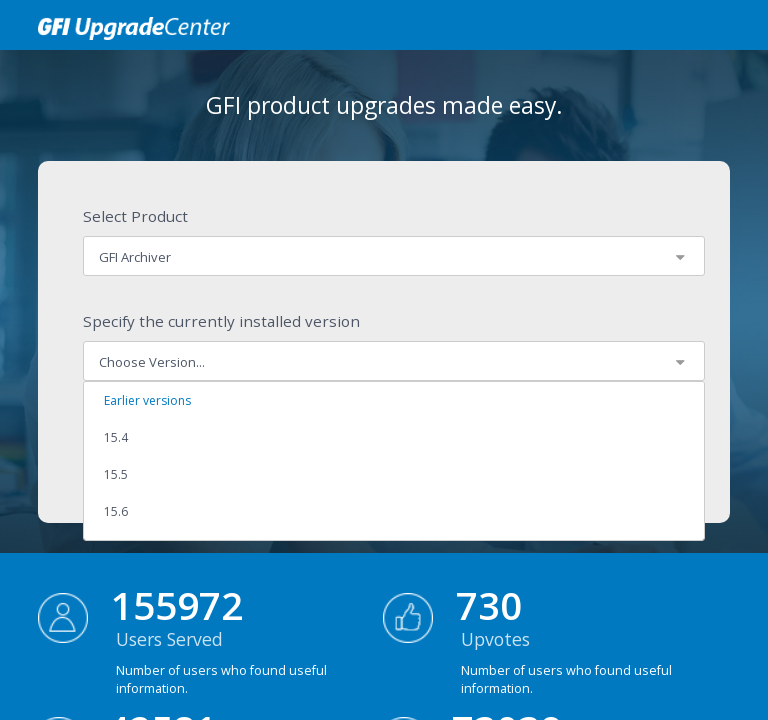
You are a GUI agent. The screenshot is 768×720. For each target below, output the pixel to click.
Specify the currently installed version (221, 321)
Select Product (135, 216)
